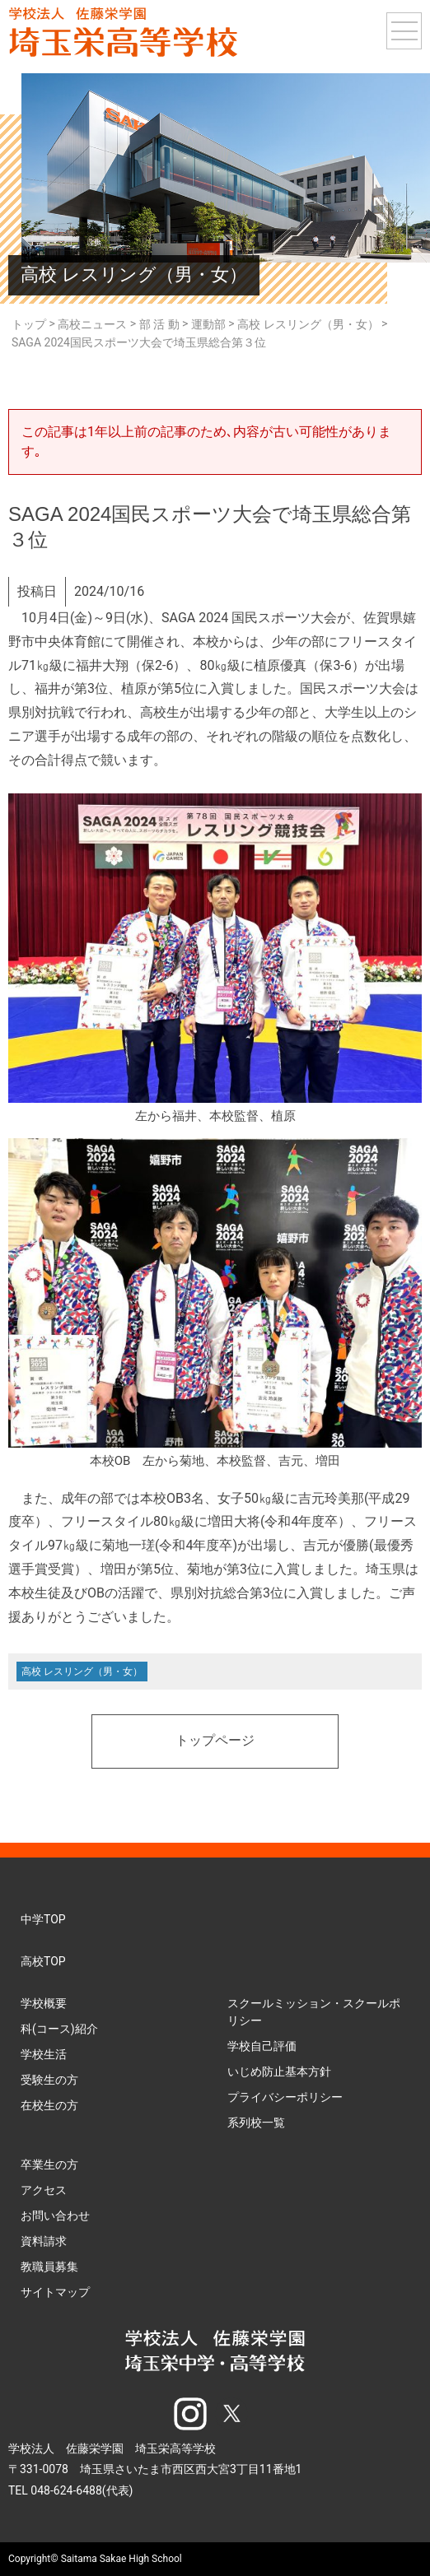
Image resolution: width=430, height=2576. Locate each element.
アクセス (44, 2190)
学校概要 (44, 2003)
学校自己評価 (262, 2046)
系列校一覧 (256, 2122)
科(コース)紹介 (59, 2028)
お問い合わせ (55, 2215)
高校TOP (43, 1961)
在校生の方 (49, 2105)
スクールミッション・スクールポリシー (313, 2012)
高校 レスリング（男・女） (82, 1671)
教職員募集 (49, 2266)
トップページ (215, 1741)
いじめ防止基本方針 (279, 2071)
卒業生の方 (49, 2164)
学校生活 (44, 2054)
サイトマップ (55, 2292)
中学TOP (43, 1919)
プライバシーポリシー (285, 2097)
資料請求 (44, 2241)
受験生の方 (49, 2079)
